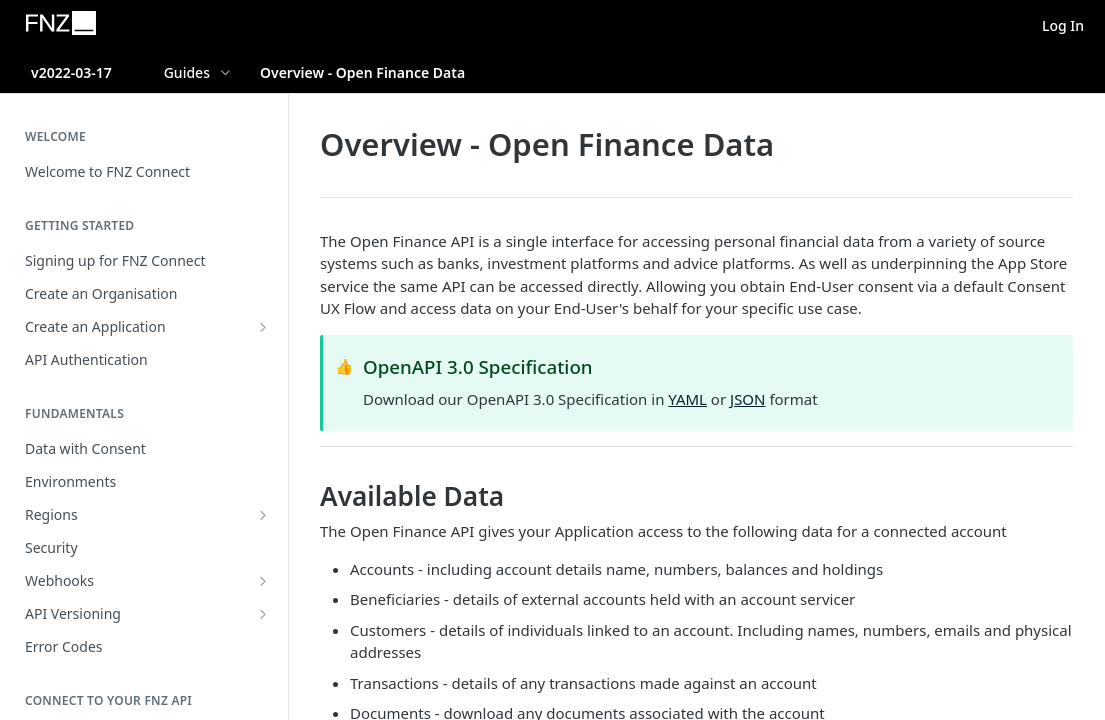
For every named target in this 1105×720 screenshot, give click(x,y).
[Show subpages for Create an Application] (263, 327)
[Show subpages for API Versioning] (263, 614)
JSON (747, 399)
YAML (687, 399)
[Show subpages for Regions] (263, 515)
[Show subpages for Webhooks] (263, 581)
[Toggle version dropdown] (84, 72)
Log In (1063, 25)
